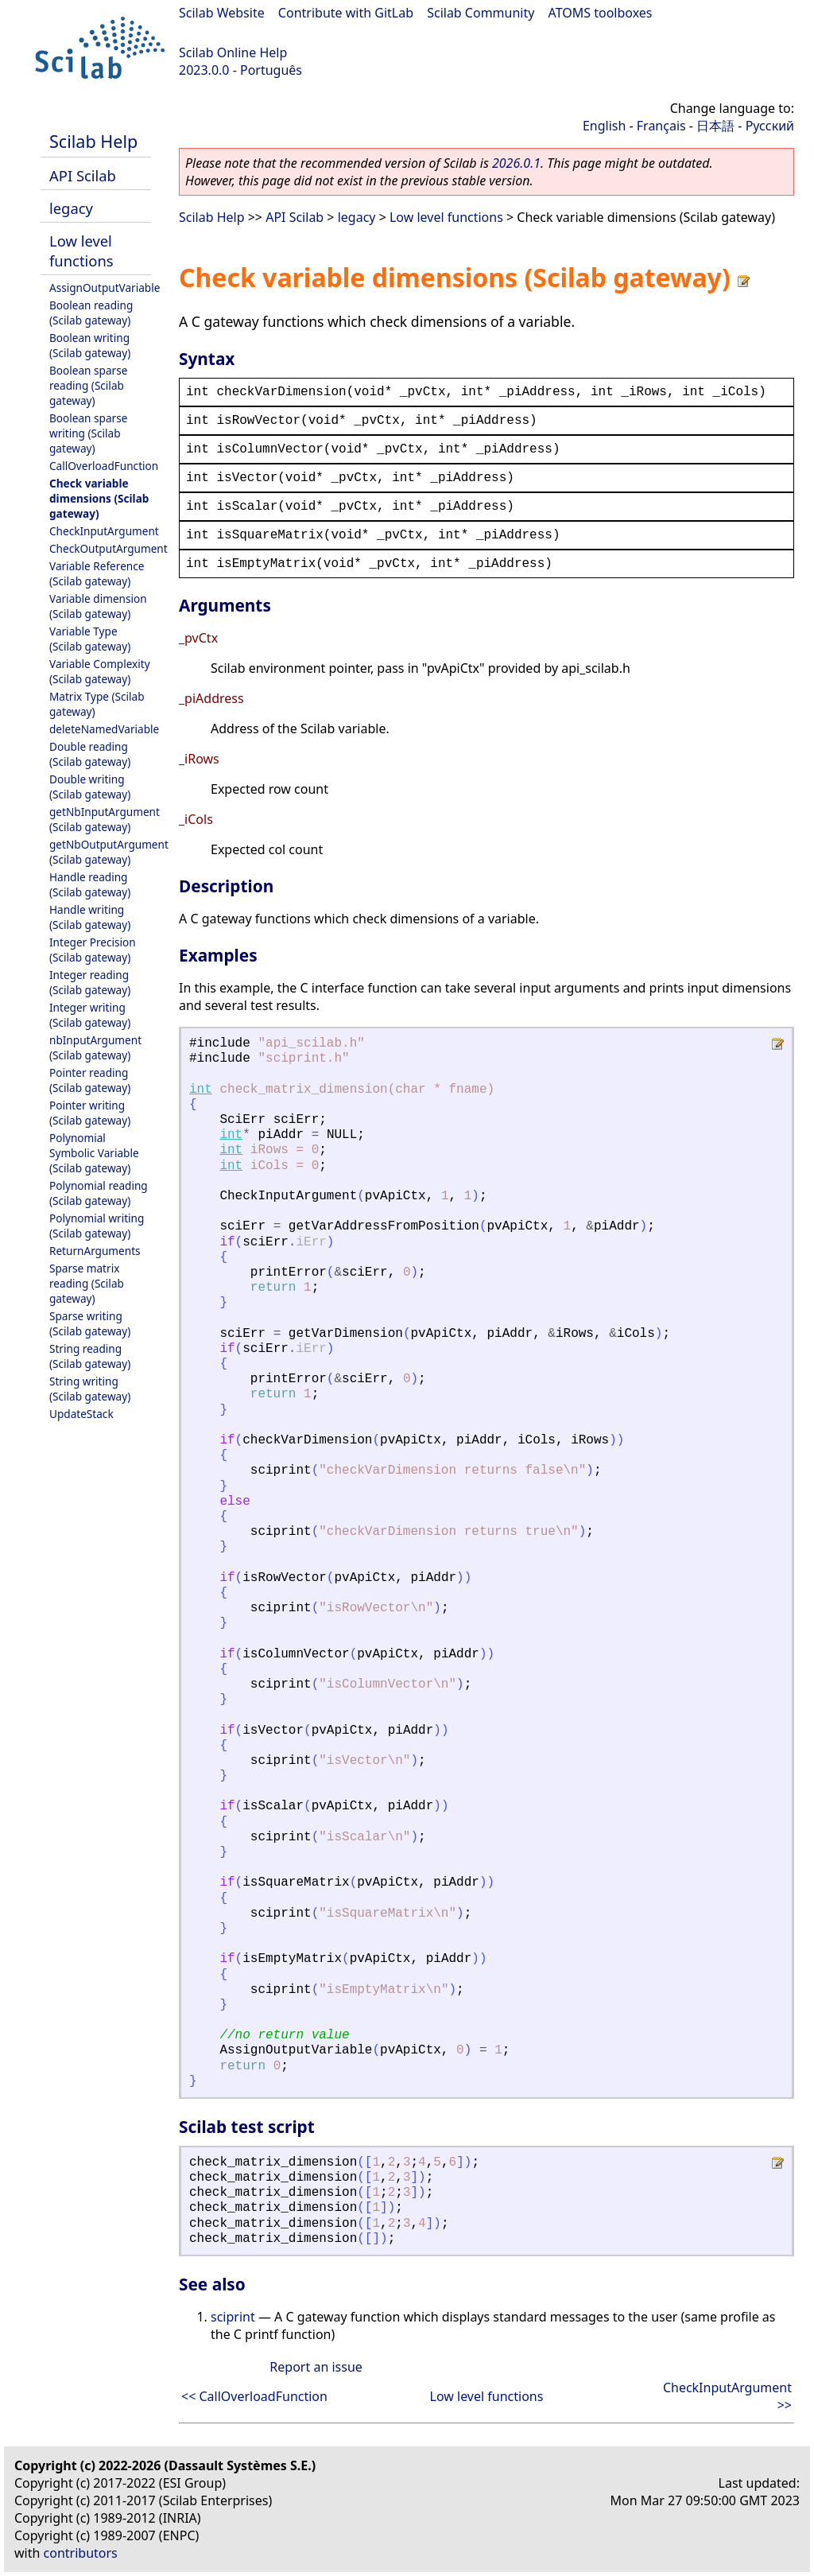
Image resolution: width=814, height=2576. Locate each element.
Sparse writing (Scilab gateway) (89, 1323)
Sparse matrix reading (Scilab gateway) (86, 1283)
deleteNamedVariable (104, 728)
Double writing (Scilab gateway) (89, 786)
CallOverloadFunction (103, 465)
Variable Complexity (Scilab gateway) (99, 671)
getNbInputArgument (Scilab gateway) (104, 819)
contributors (81, 2553)
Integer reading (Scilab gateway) (89, 982)
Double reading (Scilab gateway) (89, 754)
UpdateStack (81, 1413)
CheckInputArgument (104, 530)
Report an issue (315, 2367)
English (604, 125)
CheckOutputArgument (108, 548)
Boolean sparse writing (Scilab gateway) (88, 433)
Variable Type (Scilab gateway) (89, 639)
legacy (71, 208)
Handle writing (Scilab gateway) (89, 917)
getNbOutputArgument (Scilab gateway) (109, 852)
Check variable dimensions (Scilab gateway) (99, 498)
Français (661, 125)
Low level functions (81, 250)
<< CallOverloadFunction (254, 2396)
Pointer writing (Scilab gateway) (89, 1113)
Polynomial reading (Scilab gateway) (98, 1193)
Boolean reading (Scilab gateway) (91, 312)
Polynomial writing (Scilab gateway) (96, 1225)
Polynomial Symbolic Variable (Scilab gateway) (94, 1152)
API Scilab (82, 175)
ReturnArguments (95, 1250)
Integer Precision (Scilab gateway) (92, 949)
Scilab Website (222, 12)
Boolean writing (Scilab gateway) (89, 345)
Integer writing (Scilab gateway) (89, 1015)
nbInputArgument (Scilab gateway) (95, 1047)
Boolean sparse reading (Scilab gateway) (88, 385)
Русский (770, 125)
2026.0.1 (516, 163)
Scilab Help (93, 141)
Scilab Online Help (233, 52)
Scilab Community (480, 12)
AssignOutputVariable (104, 287)
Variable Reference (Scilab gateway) (96, 573)
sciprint (233, 2316)
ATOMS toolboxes (600, 12)
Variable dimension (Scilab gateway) (98, 606)
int (200, 1089)
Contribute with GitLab (345, 12)
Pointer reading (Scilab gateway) (89, 1080)
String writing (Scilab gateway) (89, 1388)
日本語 (715, 125)
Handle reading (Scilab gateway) (89, 884)
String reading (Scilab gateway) (89, 1356)
